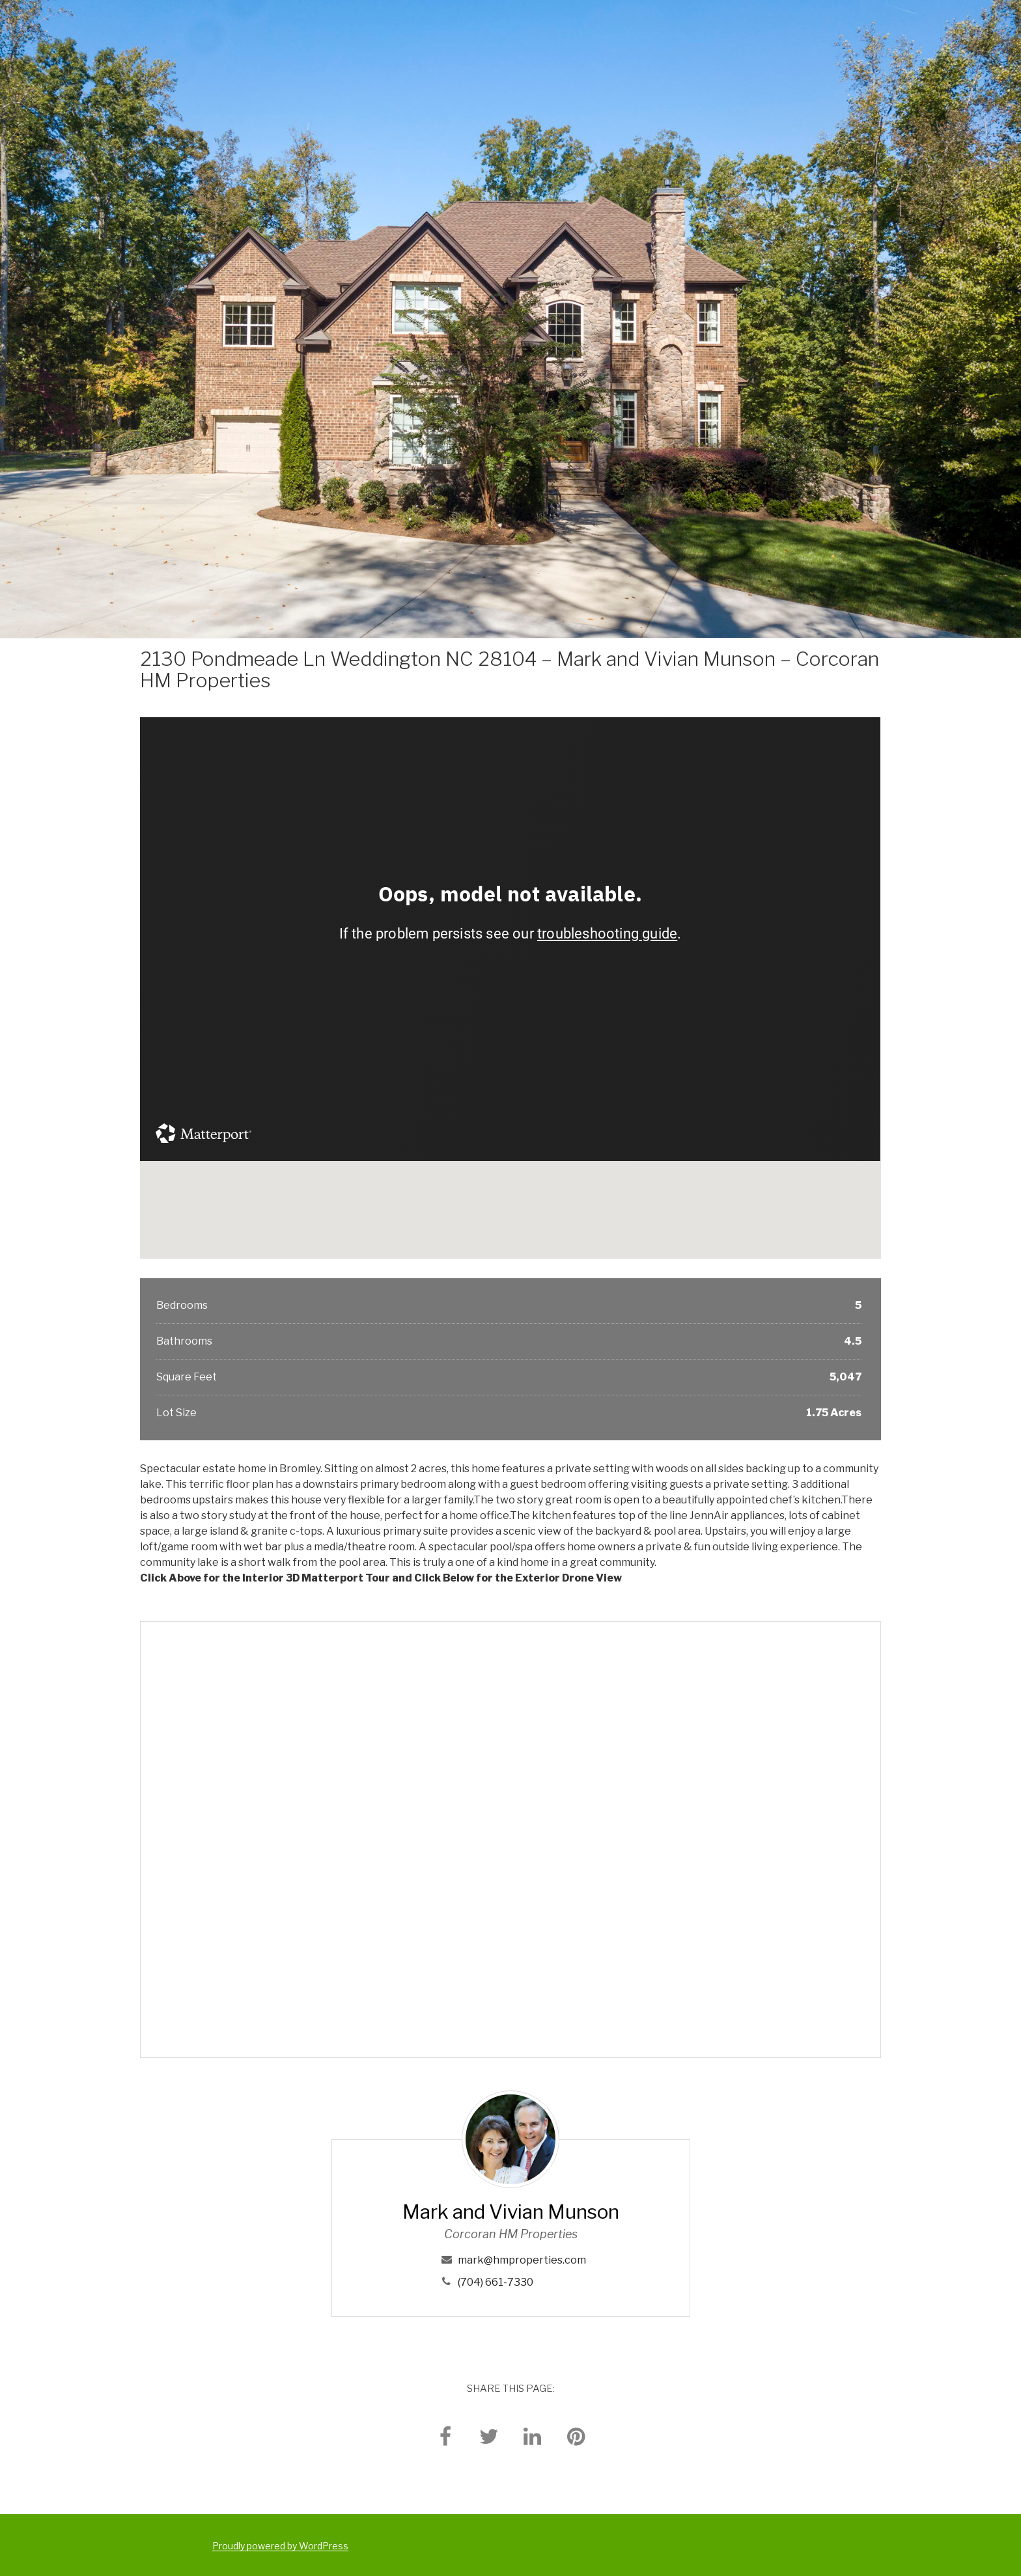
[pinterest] (576, 2436)
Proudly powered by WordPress (280, 2545)
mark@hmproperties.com (522, 2260)
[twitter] (489, 2436)
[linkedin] (532, 2436)
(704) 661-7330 (495, 2282)
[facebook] (445, 2436)
